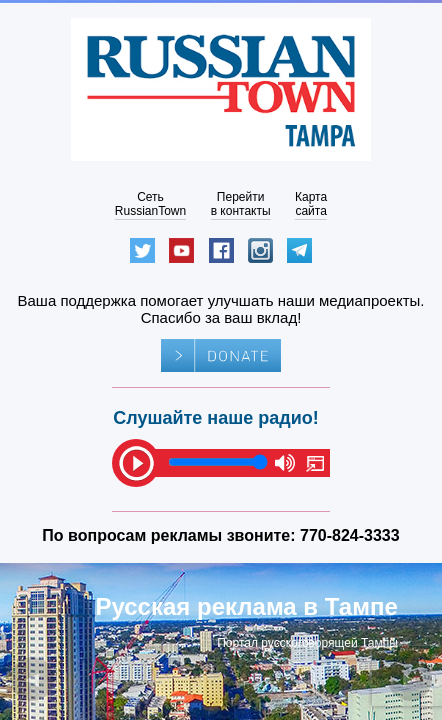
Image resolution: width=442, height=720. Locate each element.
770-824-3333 (350, 535)
